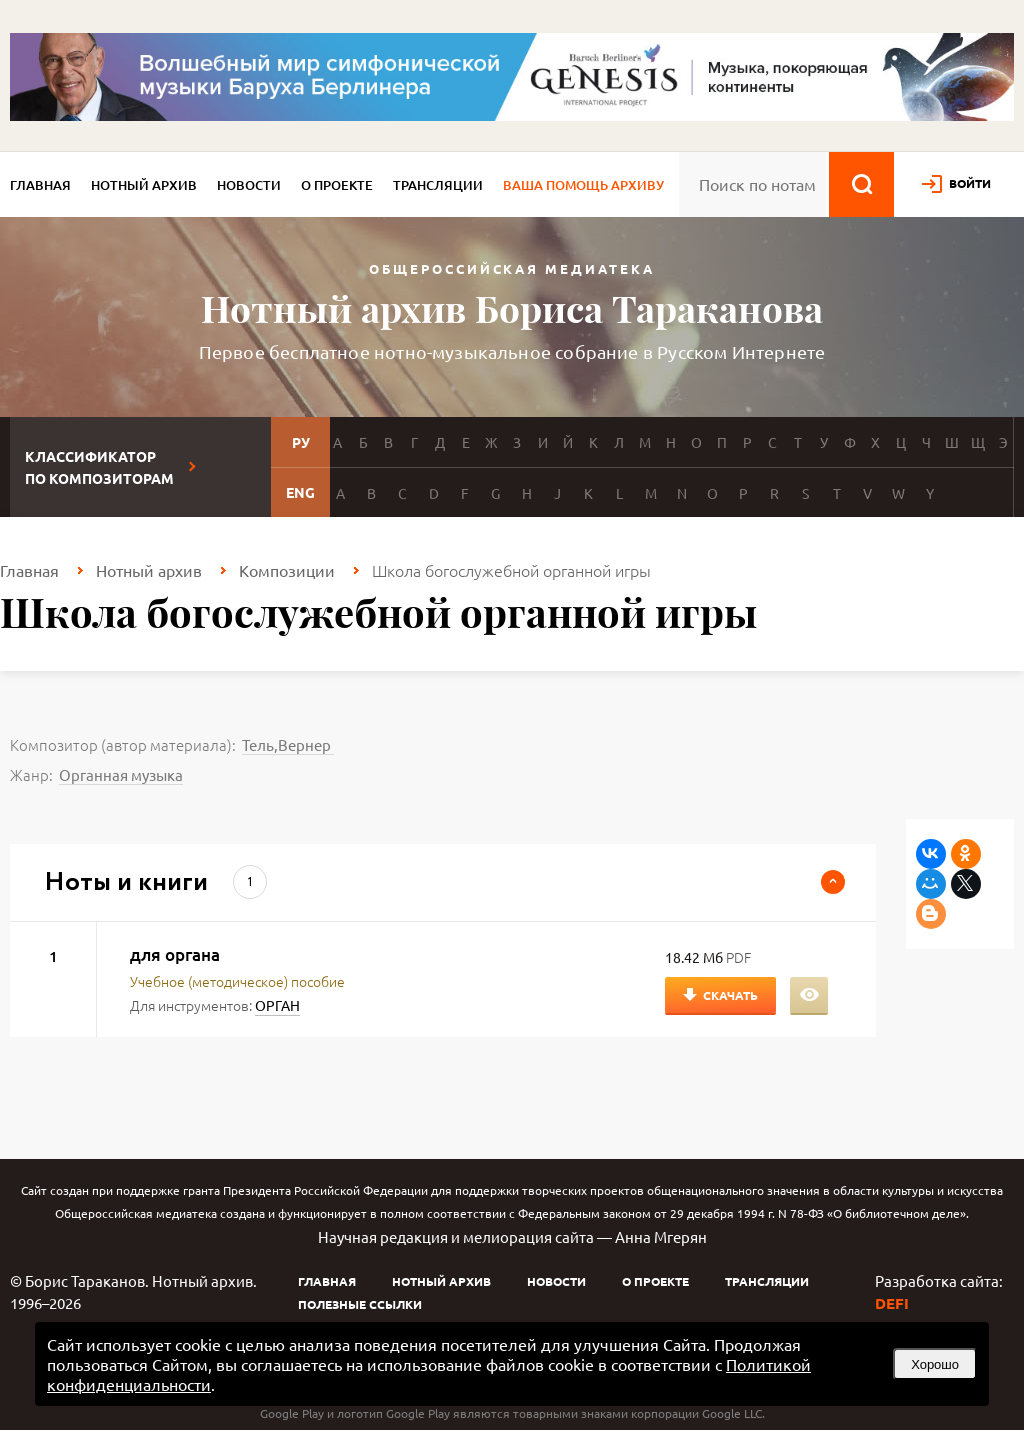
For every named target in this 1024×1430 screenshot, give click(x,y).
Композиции (287, 570)
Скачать (730, 995)
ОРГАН (277, 1005)
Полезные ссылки (360, 1304)
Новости (249, 185)
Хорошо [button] (935, 1364)
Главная (40, 185)
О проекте (337, 185)
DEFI (892, 1303)
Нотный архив (144, 185)
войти (970, 183)
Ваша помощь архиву (583, 185)
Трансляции (438, 185)
